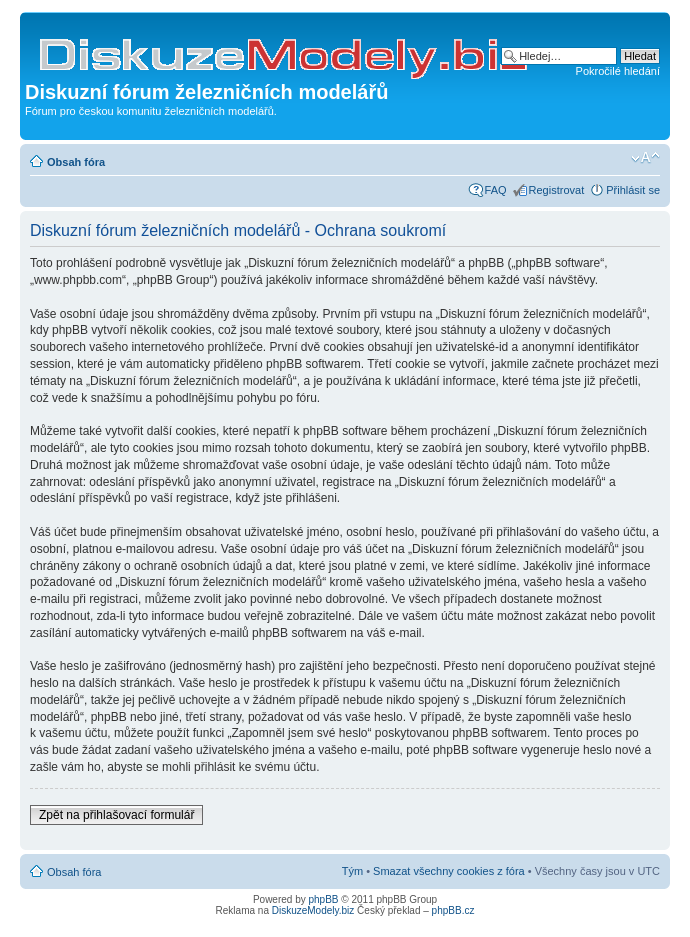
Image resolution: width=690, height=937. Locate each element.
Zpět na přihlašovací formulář (116, 815)
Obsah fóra (76, 162)
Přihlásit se (633, 190)
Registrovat (557, 190)
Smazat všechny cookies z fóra (449, 871)
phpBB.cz (453, 910)
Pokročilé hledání (618, 71)
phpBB (324, 899)
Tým (352, 871)
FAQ (496, 190)
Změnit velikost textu (645, 158)
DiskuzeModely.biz (313, 910)
